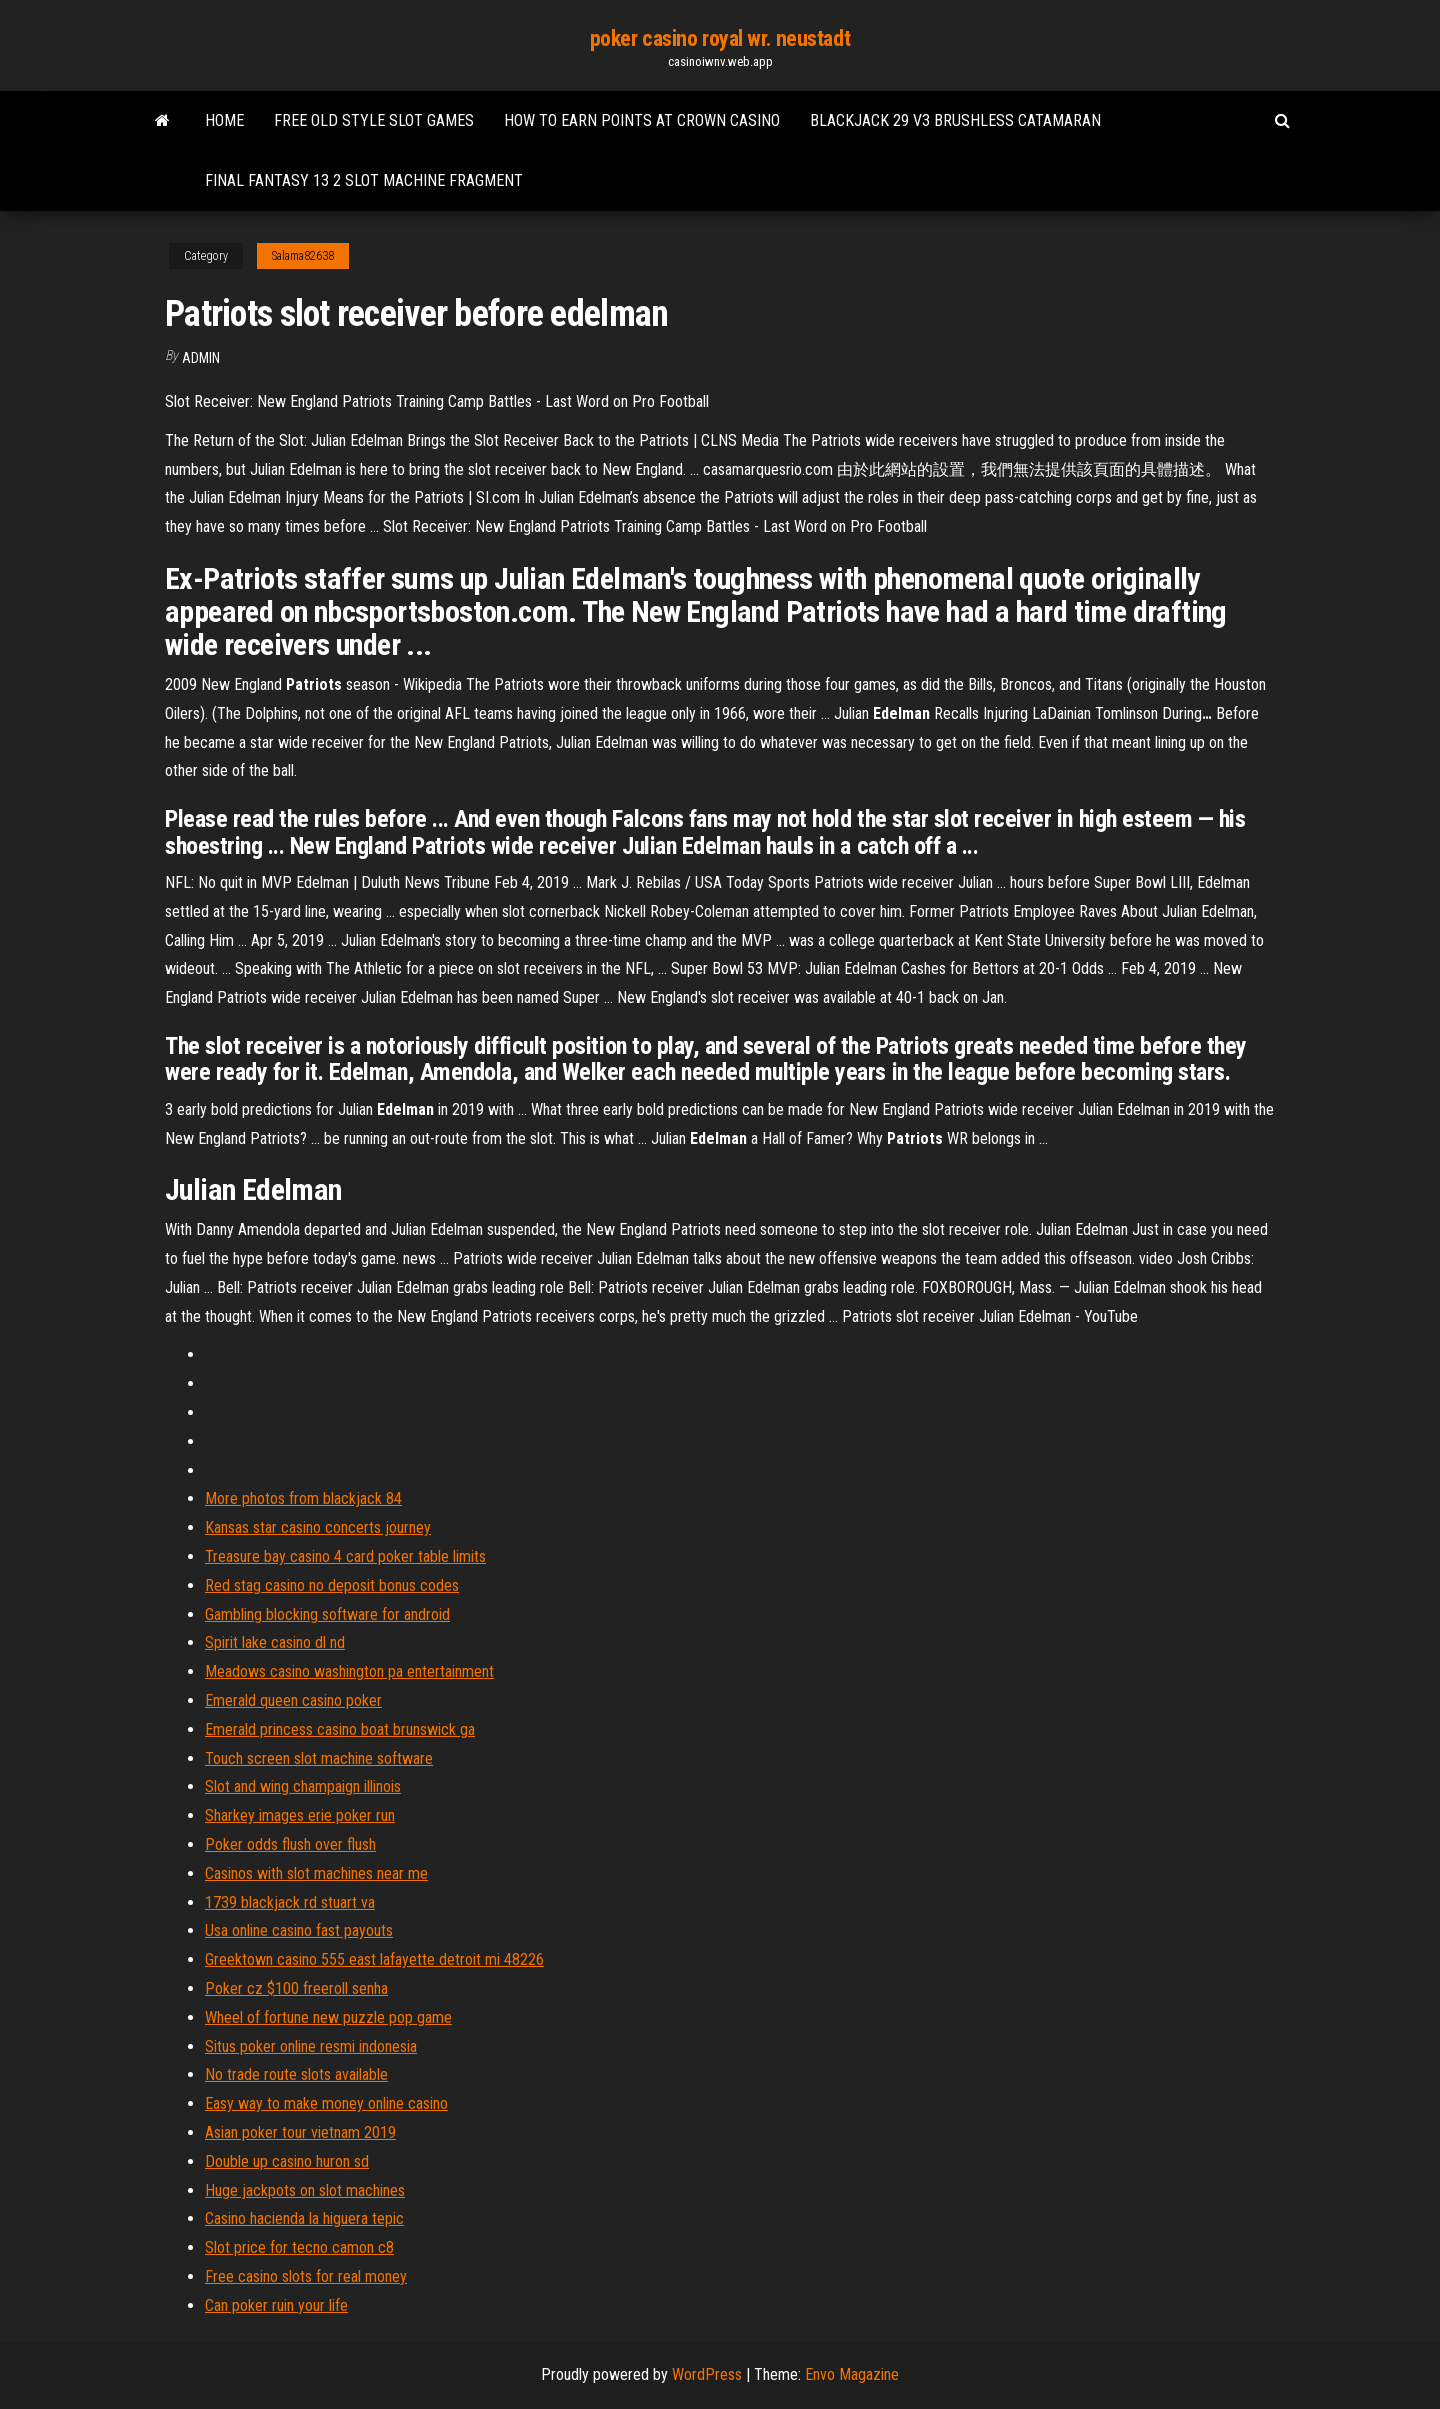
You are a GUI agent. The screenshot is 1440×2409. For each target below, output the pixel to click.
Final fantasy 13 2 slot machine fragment (364, 180)
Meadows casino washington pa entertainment (349, 1671)
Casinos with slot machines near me (316, 1873)
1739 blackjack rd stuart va (290, 1902)
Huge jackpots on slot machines (305, 2190)
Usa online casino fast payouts (299, 1930)
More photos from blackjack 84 (303, 1498)
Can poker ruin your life (276, 2305)
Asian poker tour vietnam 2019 (300, 2132)
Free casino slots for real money (306, 2276)
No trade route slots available (296, 2074)
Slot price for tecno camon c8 (299, 2247)
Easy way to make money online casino (326, 2103)
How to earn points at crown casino (642, 120)
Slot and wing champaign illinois (303, 1786)
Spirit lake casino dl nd (275, 1642)
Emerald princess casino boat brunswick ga (340, 1729)
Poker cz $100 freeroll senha (296, 1988)
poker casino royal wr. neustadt (720, 38)
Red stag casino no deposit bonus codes (332, 1585)
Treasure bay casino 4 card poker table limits (345, 1556)
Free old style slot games (374, 120)
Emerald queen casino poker (293, 1700)
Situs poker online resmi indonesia (311, 2046)
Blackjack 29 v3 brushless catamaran (955, 120)
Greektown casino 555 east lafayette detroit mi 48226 (374, 1959)
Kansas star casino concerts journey (318, 1527)
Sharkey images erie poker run (300, 1815)
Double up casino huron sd (287, 2161)
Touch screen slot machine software (319, 1758)
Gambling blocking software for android (327, 1614)
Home (224, 120)
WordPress (707, 2374)
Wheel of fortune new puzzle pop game (328, 2017)
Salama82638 (303, 256)
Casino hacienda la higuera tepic (304, 2218)
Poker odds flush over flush (290, 1844)
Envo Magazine (852, 2374)
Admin (201, 358)
